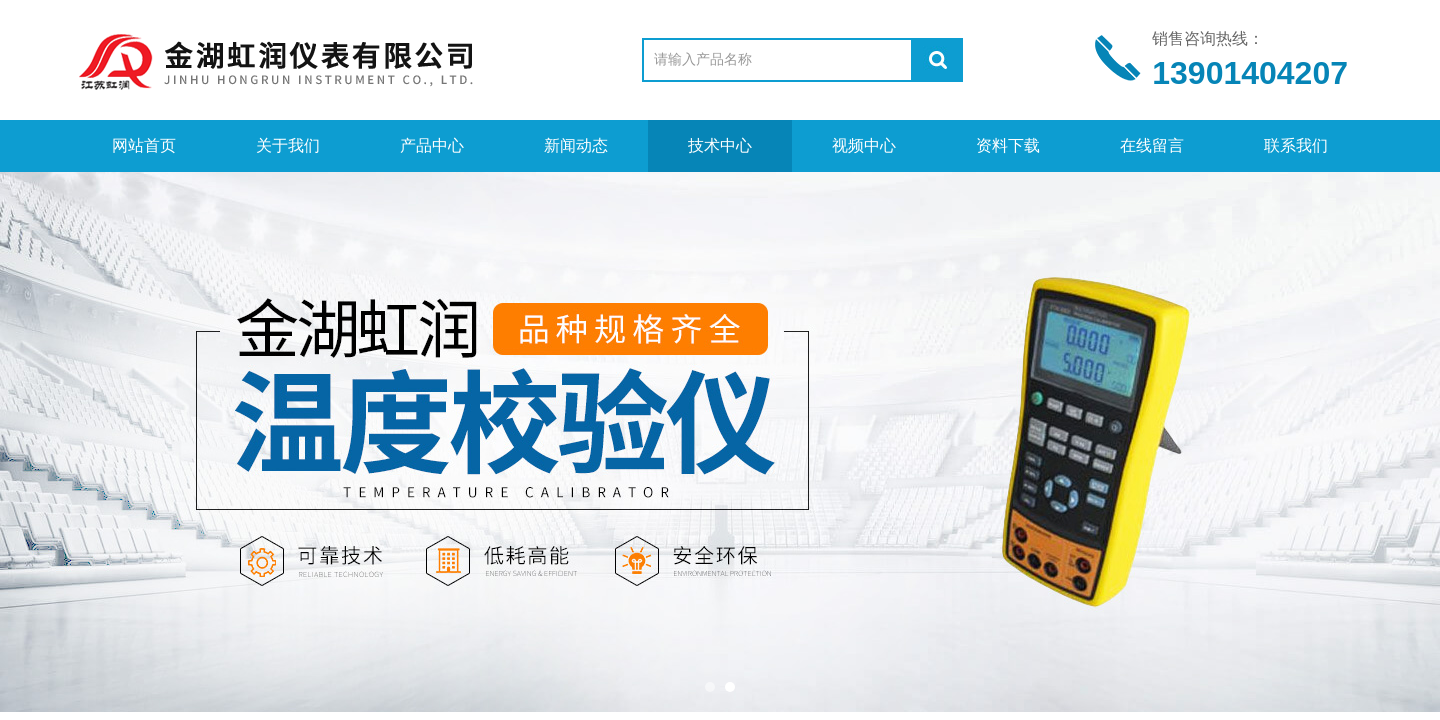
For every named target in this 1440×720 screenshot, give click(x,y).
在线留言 (1152, 145)
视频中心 (864, 145)
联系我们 (1296, 145)
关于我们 (288, 145)
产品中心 (432, 145)
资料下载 (1008, 145)
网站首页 (144, 145)
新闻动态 (576, 145)
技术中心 (720, 145)
